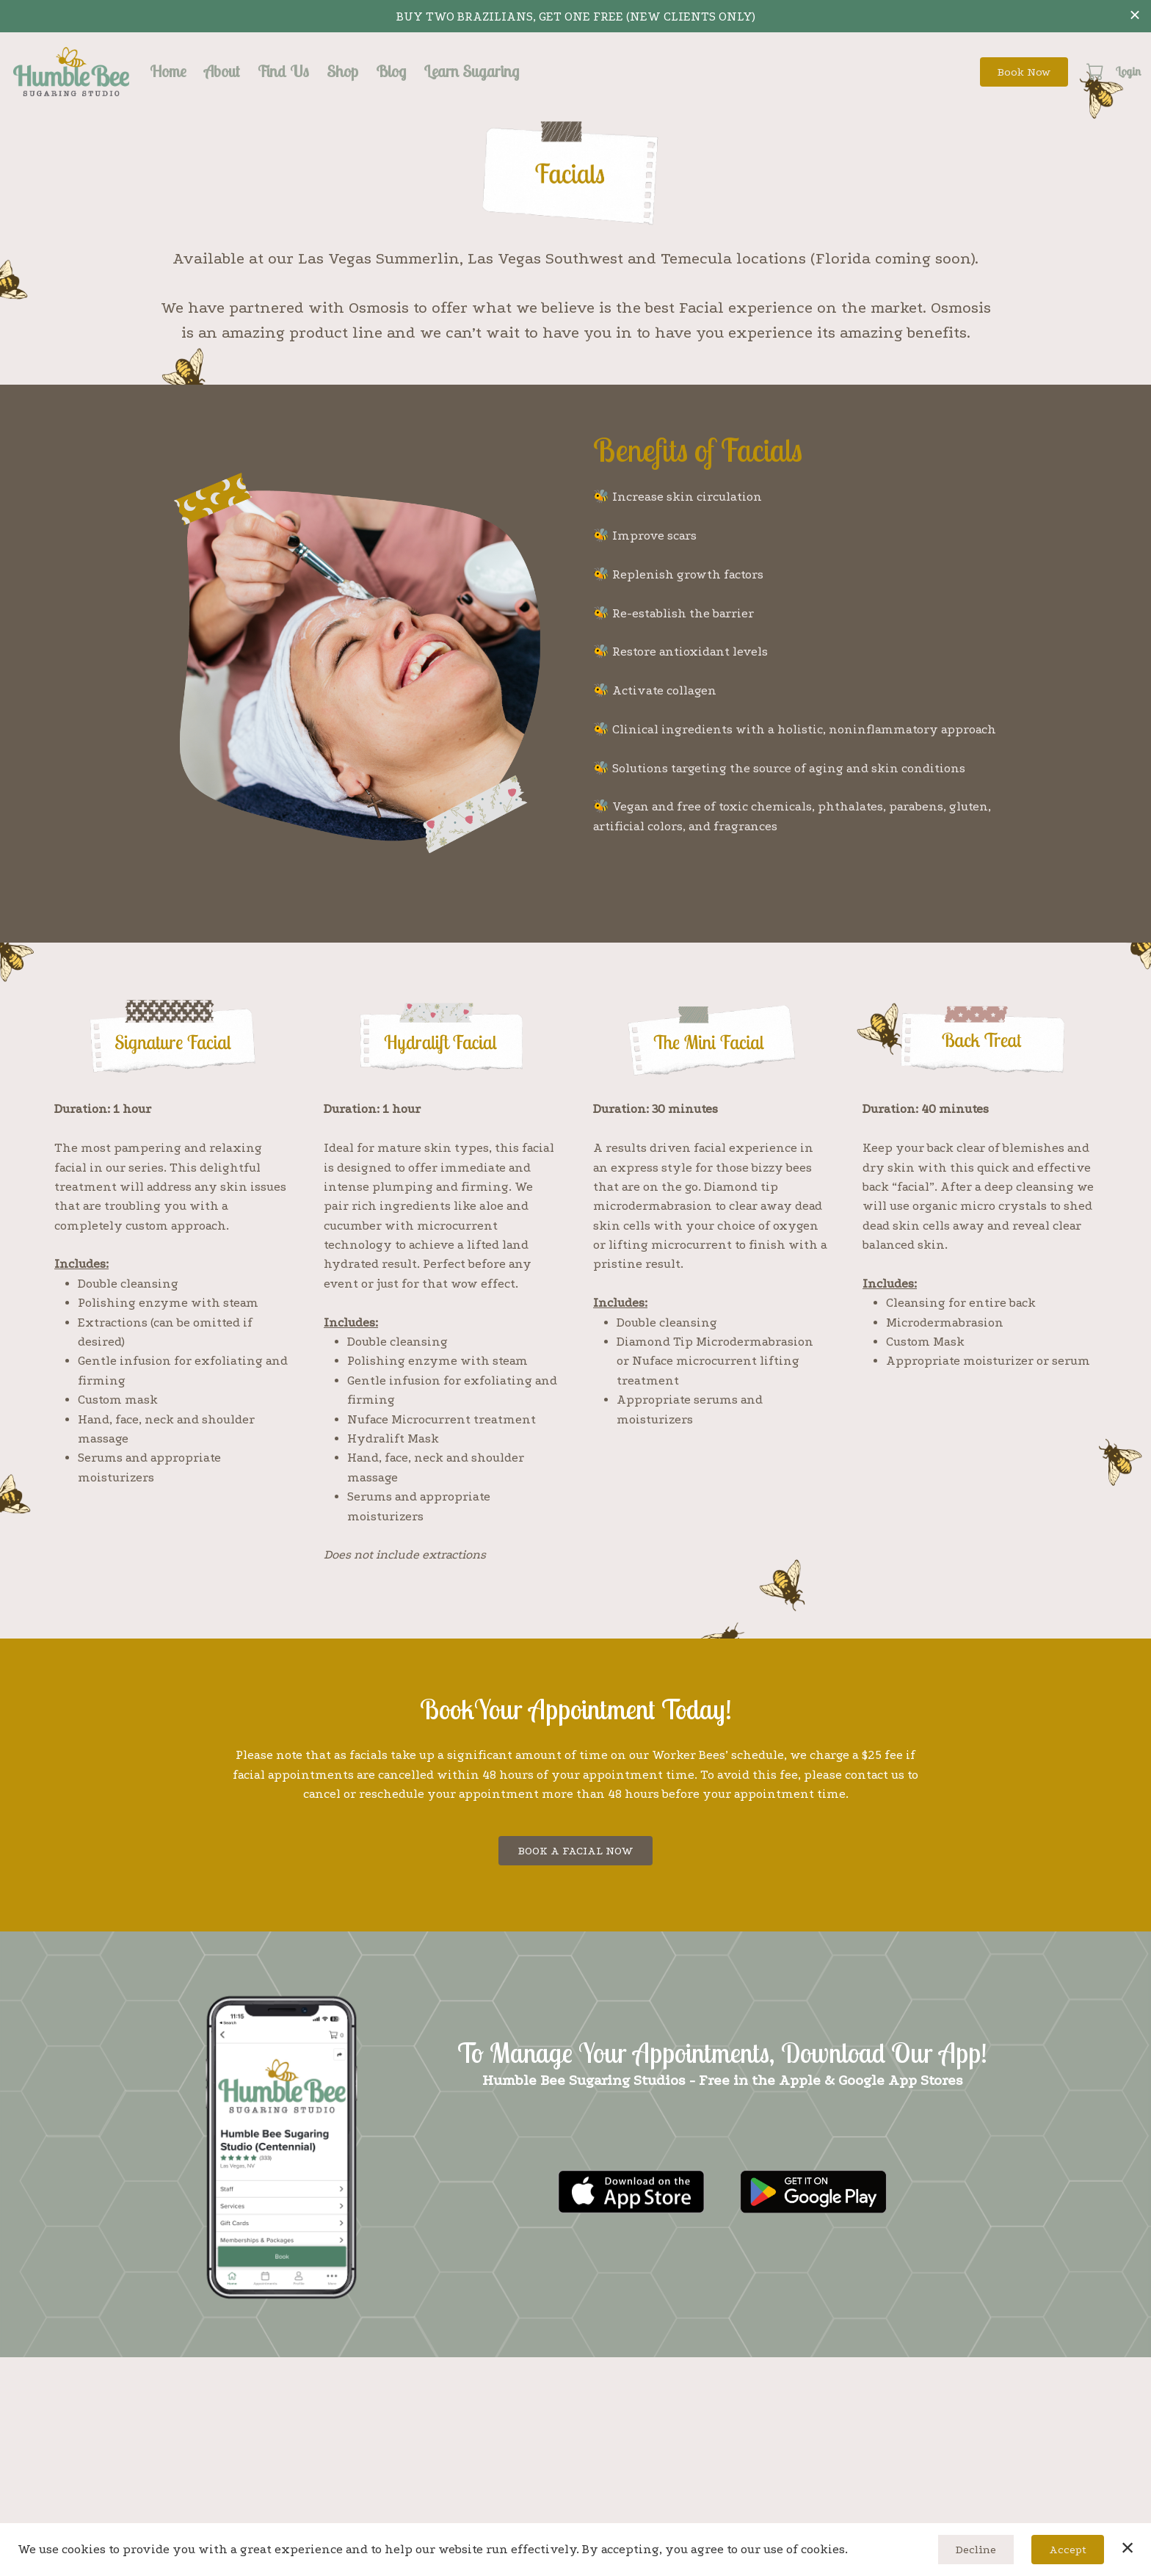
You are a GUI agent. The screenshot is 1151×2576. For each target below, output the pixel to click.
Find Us (283, 71)
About (221, 71)
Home (168, 71)
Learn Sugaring (471, 71)
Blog (391, 71)
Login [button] (1128, 71)
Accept (1067, 2549)
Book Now (1024, 72)
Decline (976, 2549)
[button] (1096, 71)
